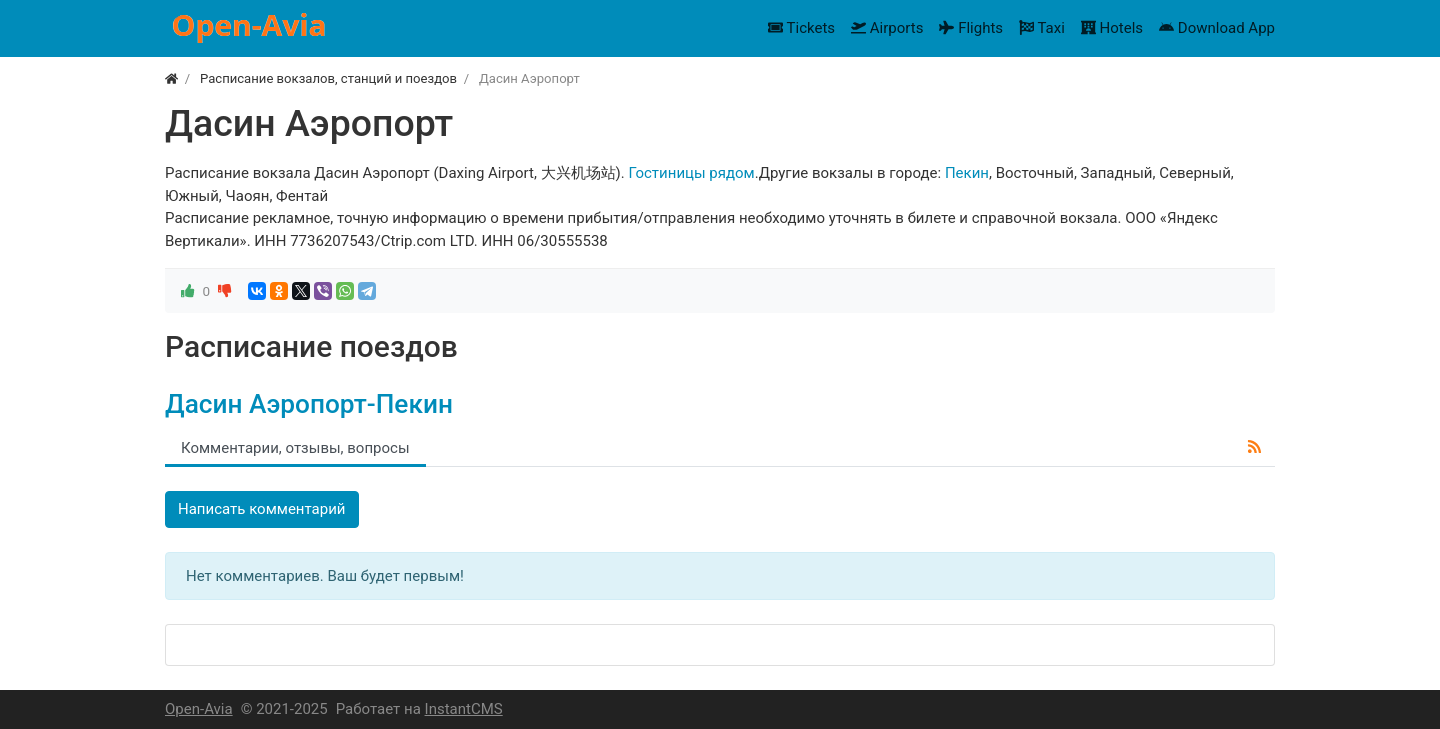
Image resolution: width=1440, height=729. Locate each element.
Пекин (967, 173)
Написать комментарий (262, 509)
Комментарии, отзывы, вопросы (295, 448)
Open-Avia (199, 709)
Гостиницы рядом (691, 173)
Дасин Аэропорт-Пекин (309, 404)
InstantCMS (464, 709)
